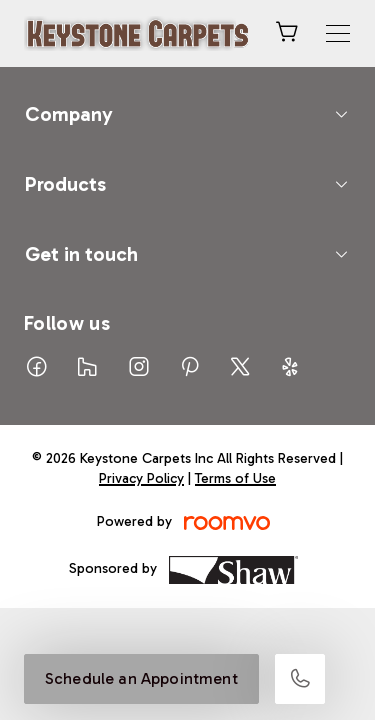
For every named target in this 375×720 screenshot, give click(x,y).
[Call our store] (300, 679)
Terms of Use (235, 478)
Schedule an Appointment (141, 678)
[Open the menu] (338, 33)
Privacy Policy (141, 478)
